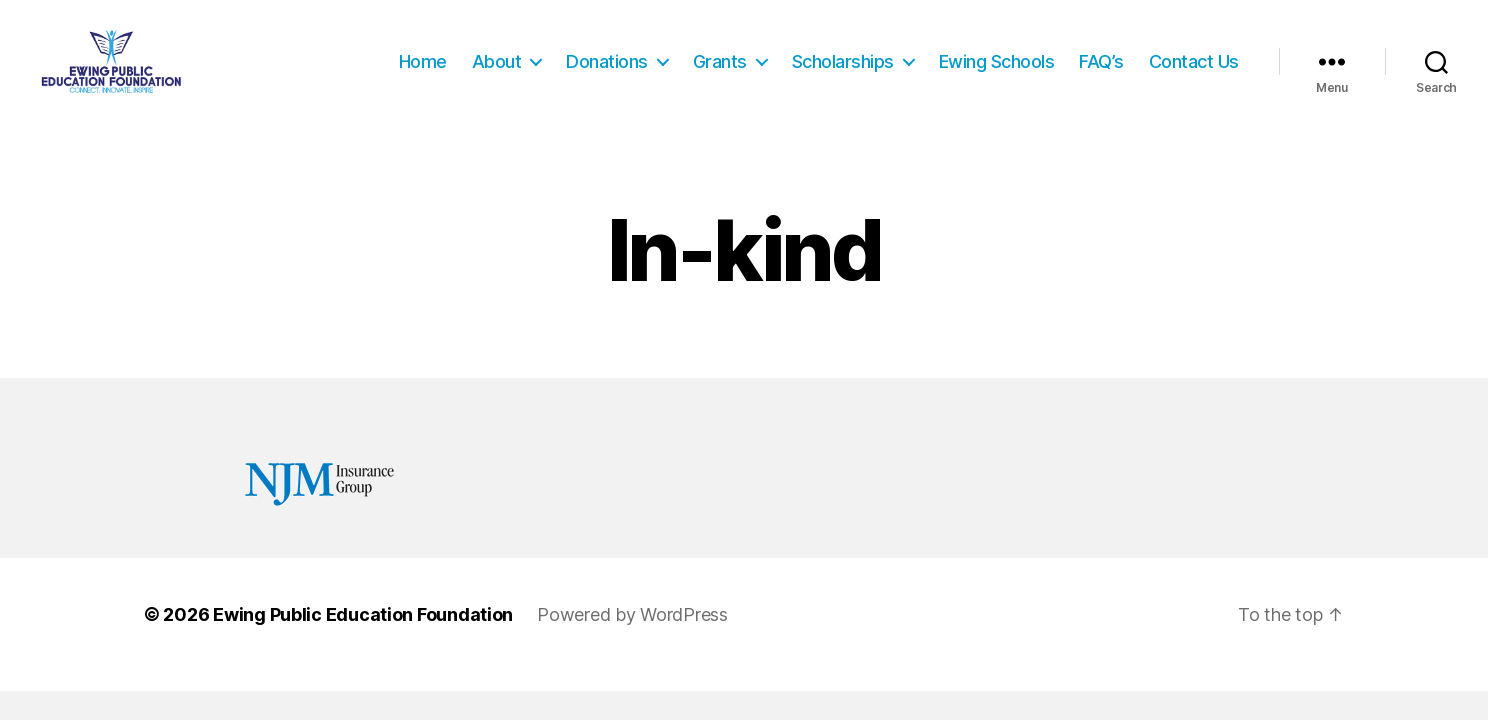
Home (423, 72)
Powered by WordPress (632, 638)
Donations (607, 72)
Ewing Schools (997, 72)
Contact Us (1194, 72)
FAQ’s (1101, 72)
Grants (720, 72)
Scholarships (843, 72)
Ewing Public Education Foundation (363, 638)
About (497, 72)
